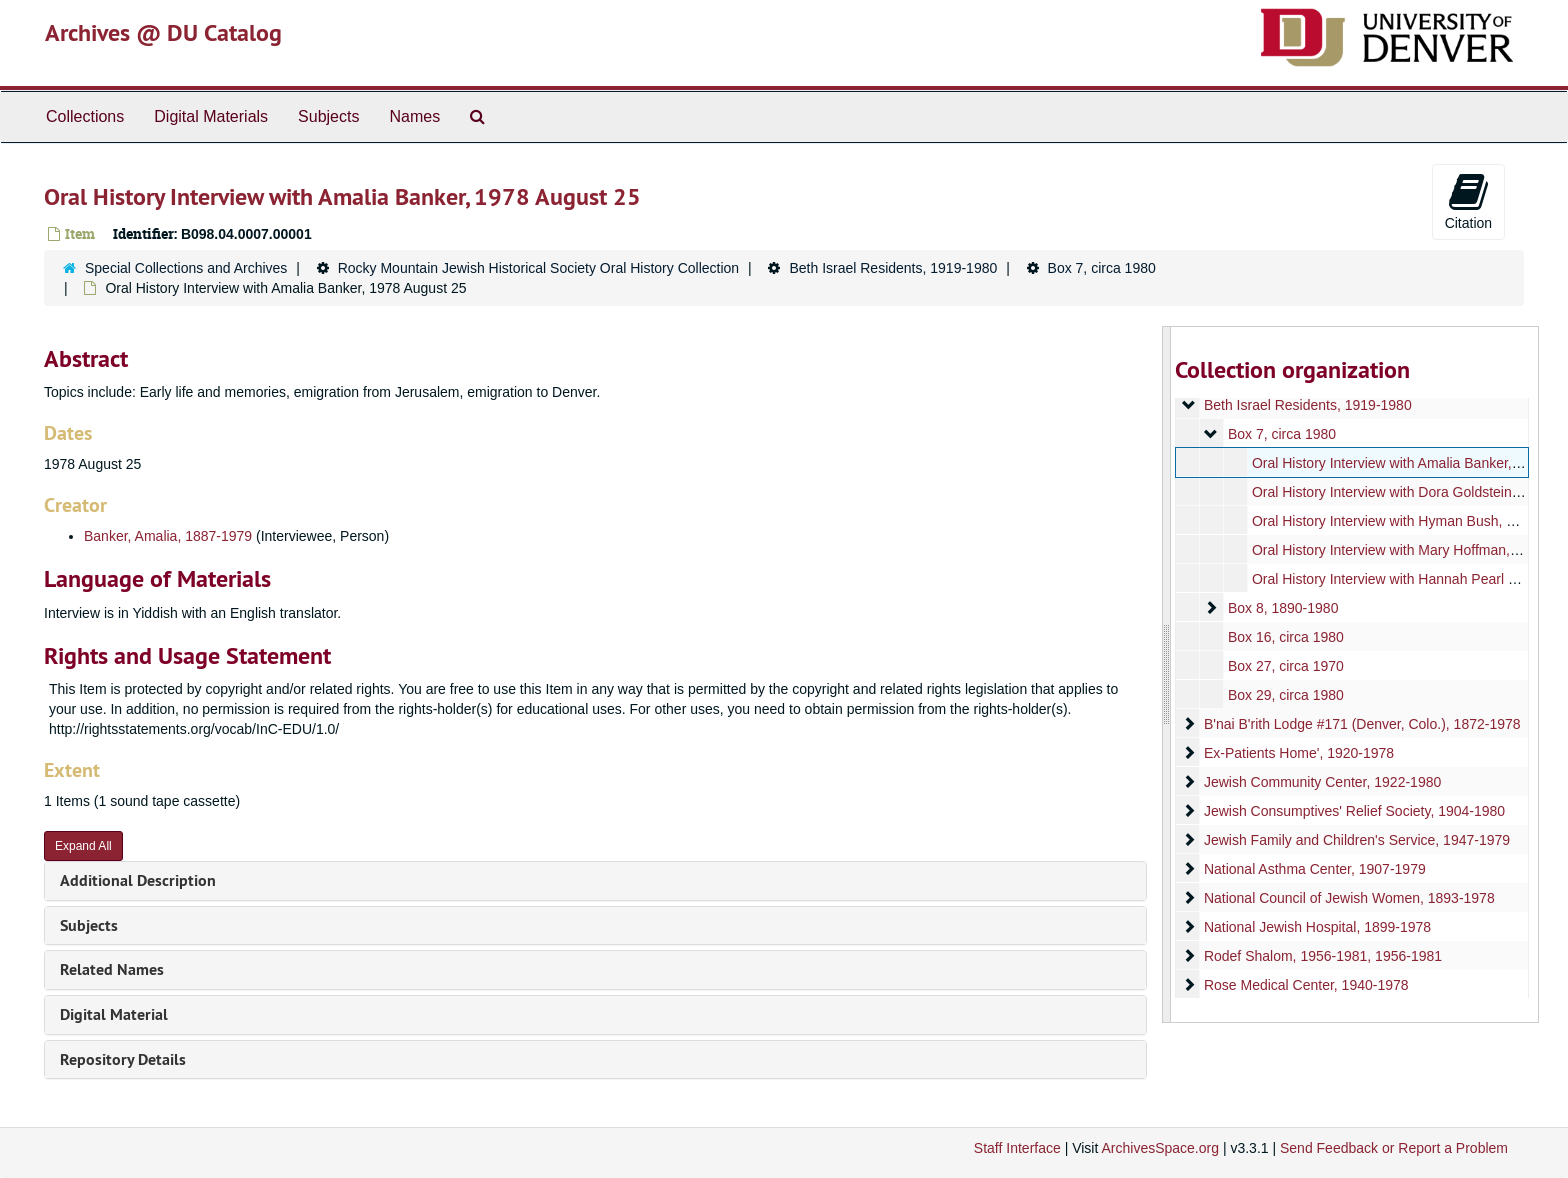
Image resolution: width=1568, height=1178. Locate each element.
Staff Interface (1017, 1148)
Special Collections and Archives (186, 268)
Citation (1468, 201)
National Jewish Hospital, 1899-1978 (1316, 927)
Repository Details (123, 1059)
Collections (85, 116)
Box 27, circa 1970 (1285, 666)
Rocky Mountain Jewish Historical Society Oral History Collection (538, 268)
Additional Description (138, 880)
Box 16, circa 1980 (1285, 637)
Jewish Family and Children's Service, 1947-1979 (1356, 840)
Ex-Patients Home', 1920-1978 (1298, 753)
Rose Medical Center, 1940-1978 (1305, 985)
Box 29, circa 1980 (1285, 695)
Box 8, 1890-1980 (1282, 608)
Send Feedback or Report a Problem (1394, 1148)
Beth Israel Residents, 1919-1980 (893, 268)
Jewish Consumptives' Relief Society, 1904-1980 (1353, 811)
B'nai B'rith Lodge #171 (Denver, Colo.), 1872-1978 (1361, 724)
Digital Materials (211, 116)
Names (414, 116)
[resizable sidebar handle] (1167, 674)
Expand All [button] (83, 846)
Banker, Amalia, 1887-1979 (168, 536)
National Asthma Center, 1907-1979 (1314, 869)
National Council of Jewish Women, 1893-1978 (1348, 898)
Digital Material (114, 1014)
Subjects (328, 116)
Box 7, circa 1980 (1102, 268)
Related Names (112, 969)
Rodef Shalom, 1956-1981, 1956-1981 (1322, 956)
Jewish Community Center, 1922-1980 (1321, 782)
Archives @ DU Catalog (163, 32)
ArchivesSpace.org (1160, 1148)
